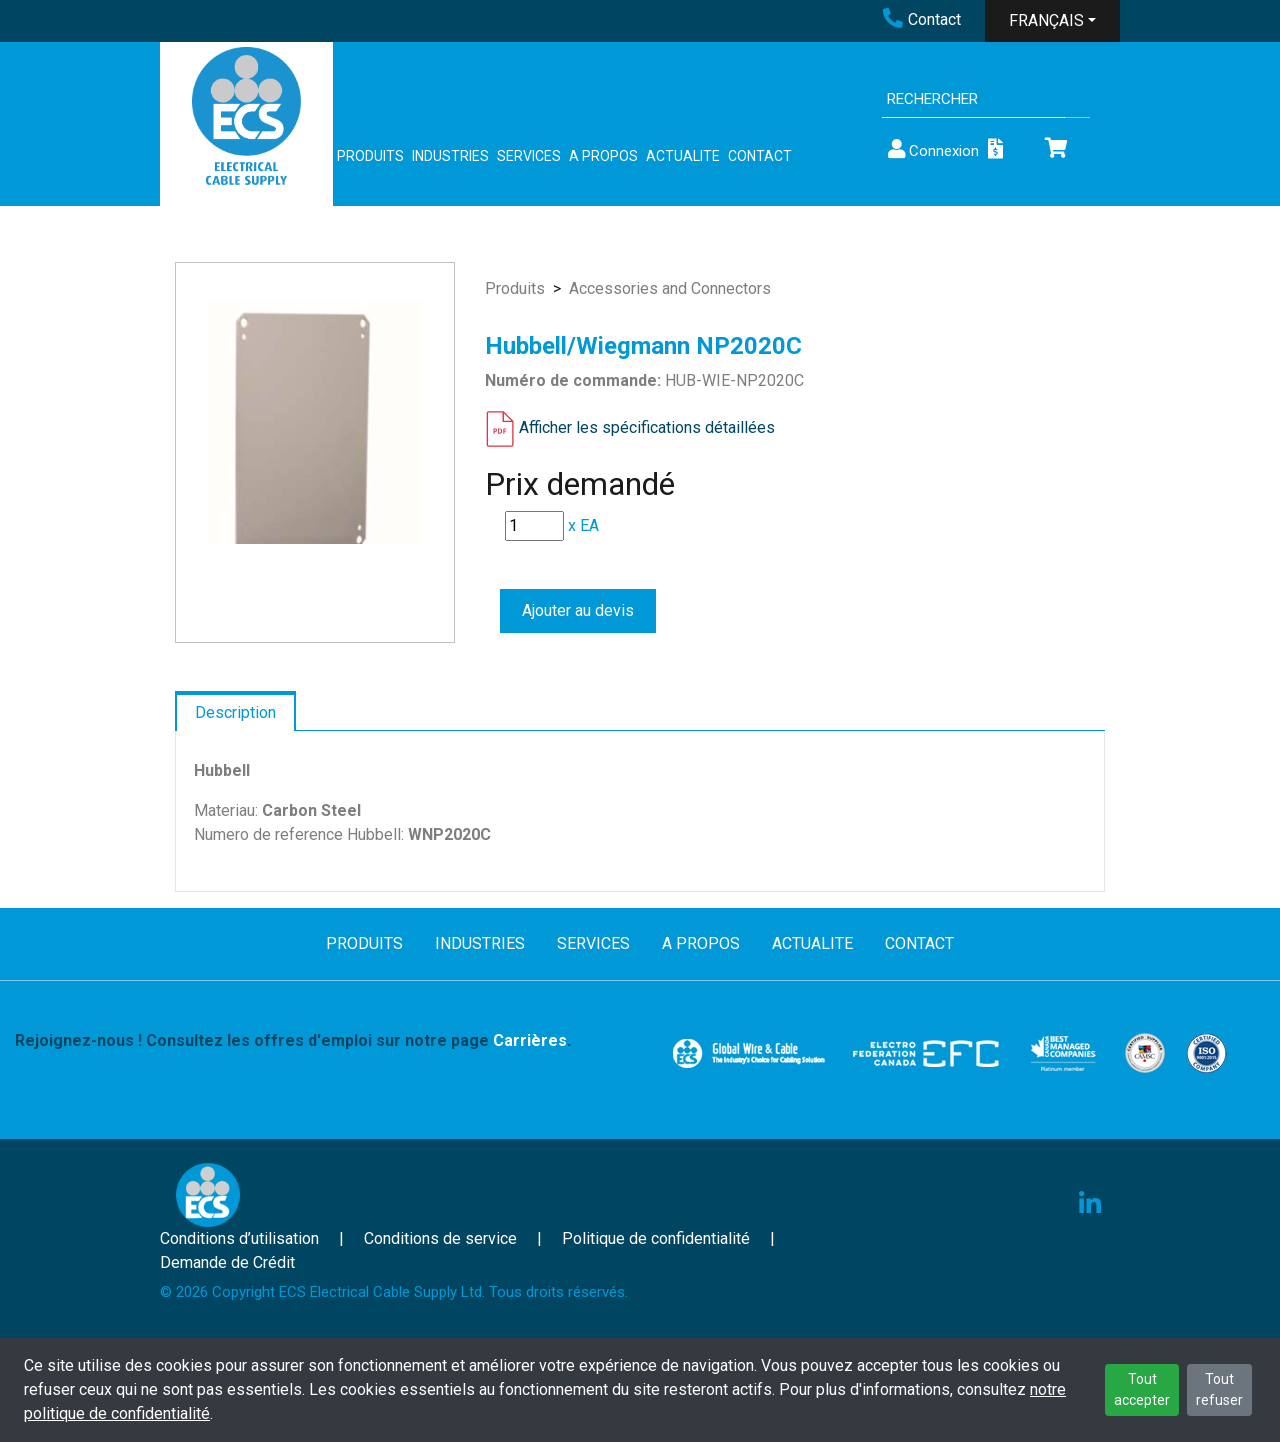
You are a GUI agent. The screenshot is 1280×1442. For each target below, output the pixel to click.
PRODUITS (370, 156)
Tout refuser (1219, 1389)
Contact (922, 19)
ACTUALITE (683, 156)
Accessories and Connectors (670, 288)
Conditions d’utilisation (239, 1238)
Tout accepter (1142, 1389)
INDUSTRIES (450, 156)
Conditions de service (440, 1238)
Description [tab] (235, 712)
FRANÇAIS (1046, 20)
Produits (515, 288)
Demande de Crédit (227, 1262)
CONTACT (760, 156)
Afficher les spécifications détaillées (647, 427)
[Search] (973, 99)
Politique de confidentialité (656, 1238)
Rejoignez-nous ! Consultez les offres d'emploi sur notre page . (293, 1040)
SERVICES (529, 156)
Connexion (932, 149)
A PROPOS (603, 156)
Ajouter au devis (578, 610)
